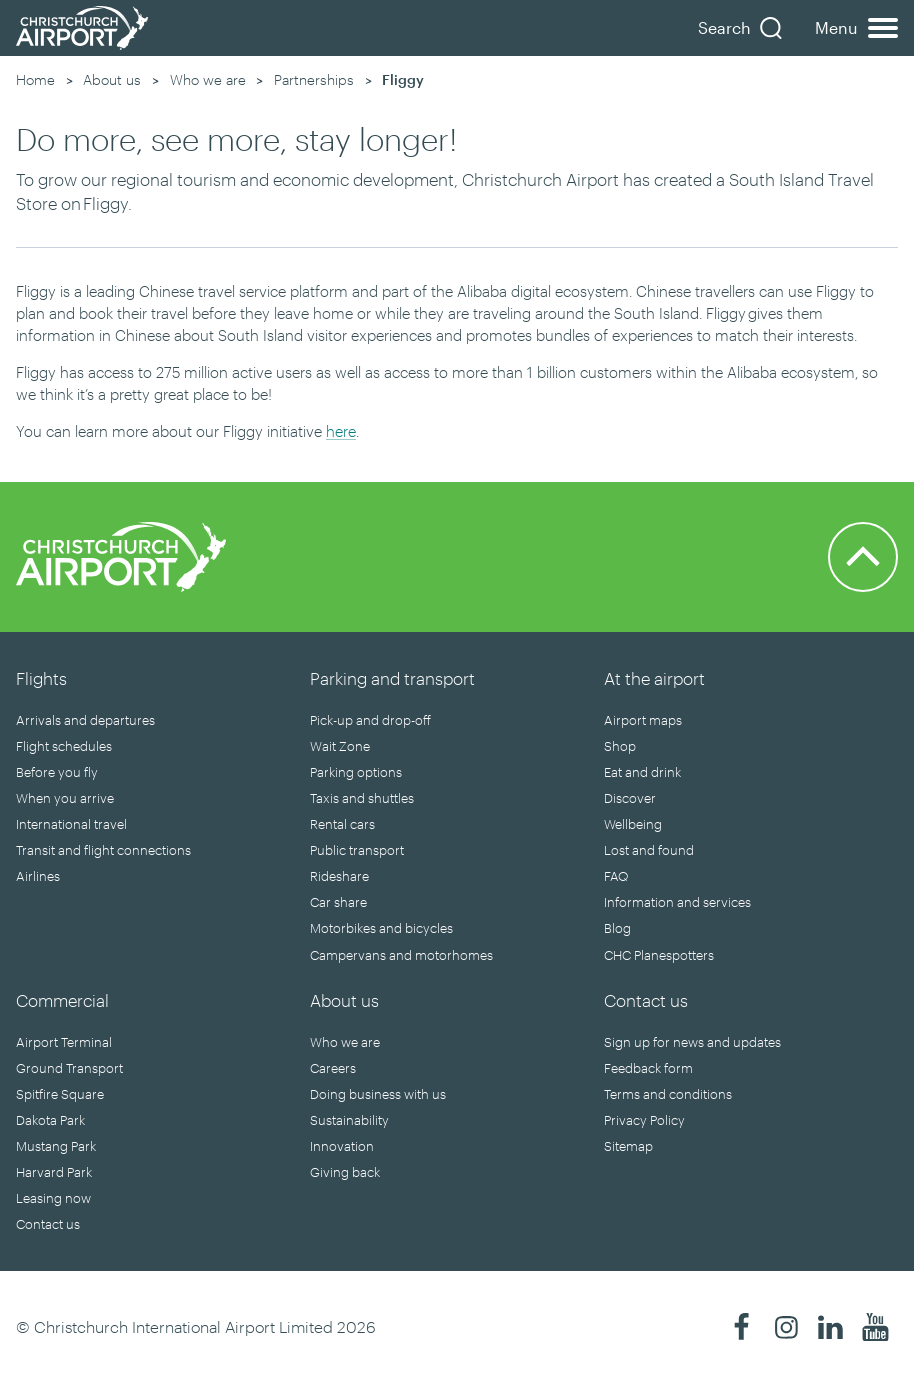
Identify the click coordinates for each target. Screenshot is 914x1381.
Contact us (48, 1224)
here (341, 431)
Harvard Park (54, 1172)
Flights (41, 678)
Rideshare (339, 876)
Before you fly (57, 772)
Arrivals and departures (85, 720)
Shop (620, 746)
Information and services (677, 902)
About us (112, 79)
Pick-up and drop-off (370, 720)
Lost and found (649, 850)
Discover (630, 798)
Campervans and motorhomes (401, 955)
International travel (71, 824)
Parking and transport (392, 678)
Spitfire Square (60, 1094)
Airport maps (643, 720)
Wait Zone (340, 746)
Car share (338, 902)
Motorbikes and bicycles (381, 928)
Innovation (342, 1146)
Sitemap (628, 1146)
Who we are (208, 79)
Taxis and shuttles (362, 798)
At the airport (654, 678)
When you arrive (65, 798)
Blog (617, 928)
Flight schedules (64, 746)
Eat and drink (642, 772)
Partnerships (314, 79)
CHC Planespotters (659, 955)
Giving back (345, 1172)
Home (35, 79)
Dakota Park (50, 1120)
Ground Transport (69, 1068)
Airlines (38, 876)
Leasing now (53, 1198)
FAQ (616, 876)
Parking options (356, 772)
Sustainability (349, 1120)
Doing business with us (378, 1094)
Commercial (62, 1000)
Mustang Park (56, 1146)
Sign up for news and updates (692, 1042)
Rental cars (342, 824)
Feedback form (648, 1068)
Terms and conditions (668, 1094)
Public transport (357, 850)
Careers (333, 1068)
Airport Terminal (64, 1042)
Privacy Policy (644, 1120)
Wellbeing (633, 824)
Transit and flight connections (103, 850)
